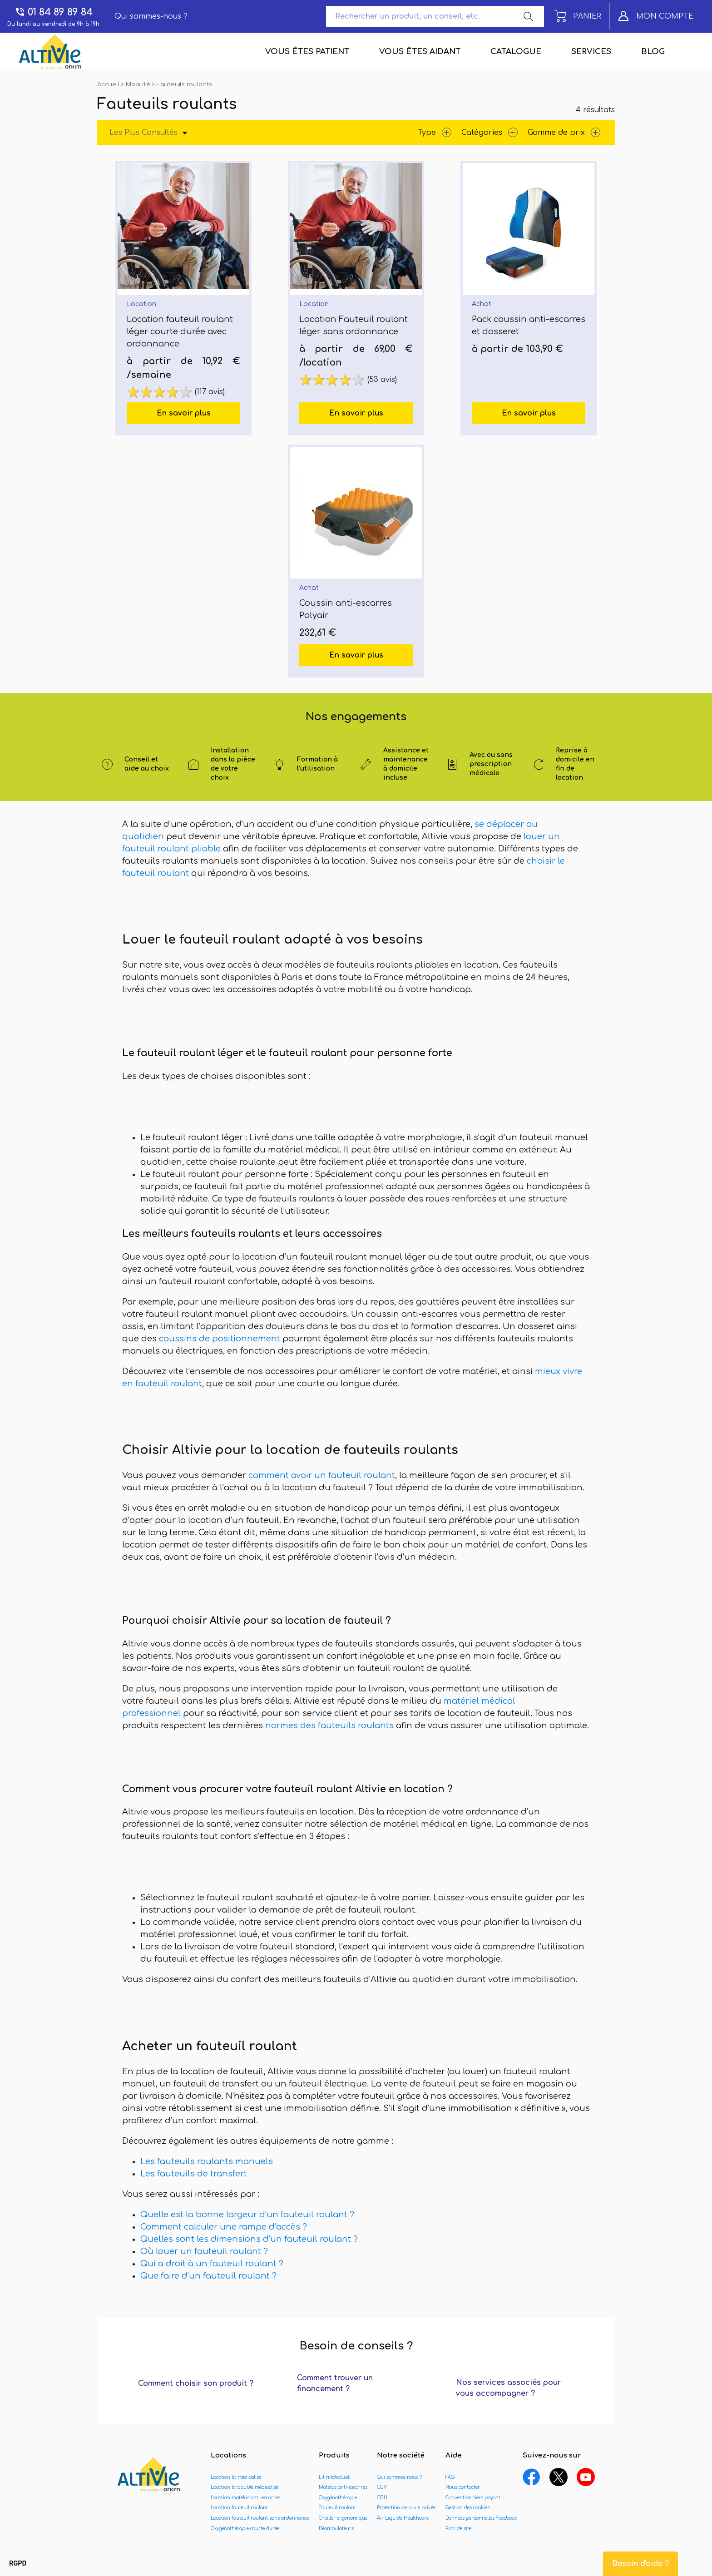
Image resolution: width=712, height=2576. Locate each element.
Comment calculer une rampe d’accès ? (223, 2226)
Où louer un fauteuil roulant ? (205, 2251)
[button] (18, 2563)
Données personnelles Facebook (481, 2518)
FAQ (450, 2477)
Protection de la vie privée (406, 2507)
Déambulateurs (336, 2528)
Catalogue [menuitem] (515, 51)
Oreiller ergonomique (343, 2518)
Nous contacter (462, 2487)
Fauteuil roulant (337, 2507)
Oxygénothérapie (338, 2497)
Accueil (109, 84)
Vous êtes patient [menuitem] (307, 51)
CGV (382, 2487)
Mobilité (139, 84)
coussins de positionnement (219, 1338)
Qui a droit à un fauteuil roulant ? (213, 2263)
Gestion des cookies (467, 2507)
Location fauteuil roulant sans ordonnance (260, 2518)
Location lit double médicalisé (244, 2487)
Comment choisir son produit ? (195, 2383)
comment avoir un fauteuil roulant (321, 1475)
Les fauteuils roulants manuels (206, 2161)
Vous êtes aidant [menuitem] (419, 51)
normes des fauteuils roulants (328, 1725)
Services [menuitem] (591, 51)
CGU (382, 2497)
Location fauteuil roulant (239, 2507)
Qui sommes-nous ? (151, 16)
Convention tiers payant (472, 2497)
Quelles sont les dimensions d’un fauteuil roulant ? (250, 2239)
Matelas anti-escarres (343, 2487)
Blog (653, 51)
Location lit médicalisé (236, 2477)
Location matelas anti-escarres (245, 2497)
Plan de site (458, 2528)
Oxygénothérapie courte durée (245, 2528)
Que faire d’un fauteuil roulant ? (209, 2275)
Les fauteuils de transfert (193, 2173)
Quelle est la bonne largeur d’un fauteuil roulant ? (248, 2214)
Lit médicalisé (334, 2477)
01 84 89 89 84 (54, 12)
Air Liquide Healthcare (403, 2518)
